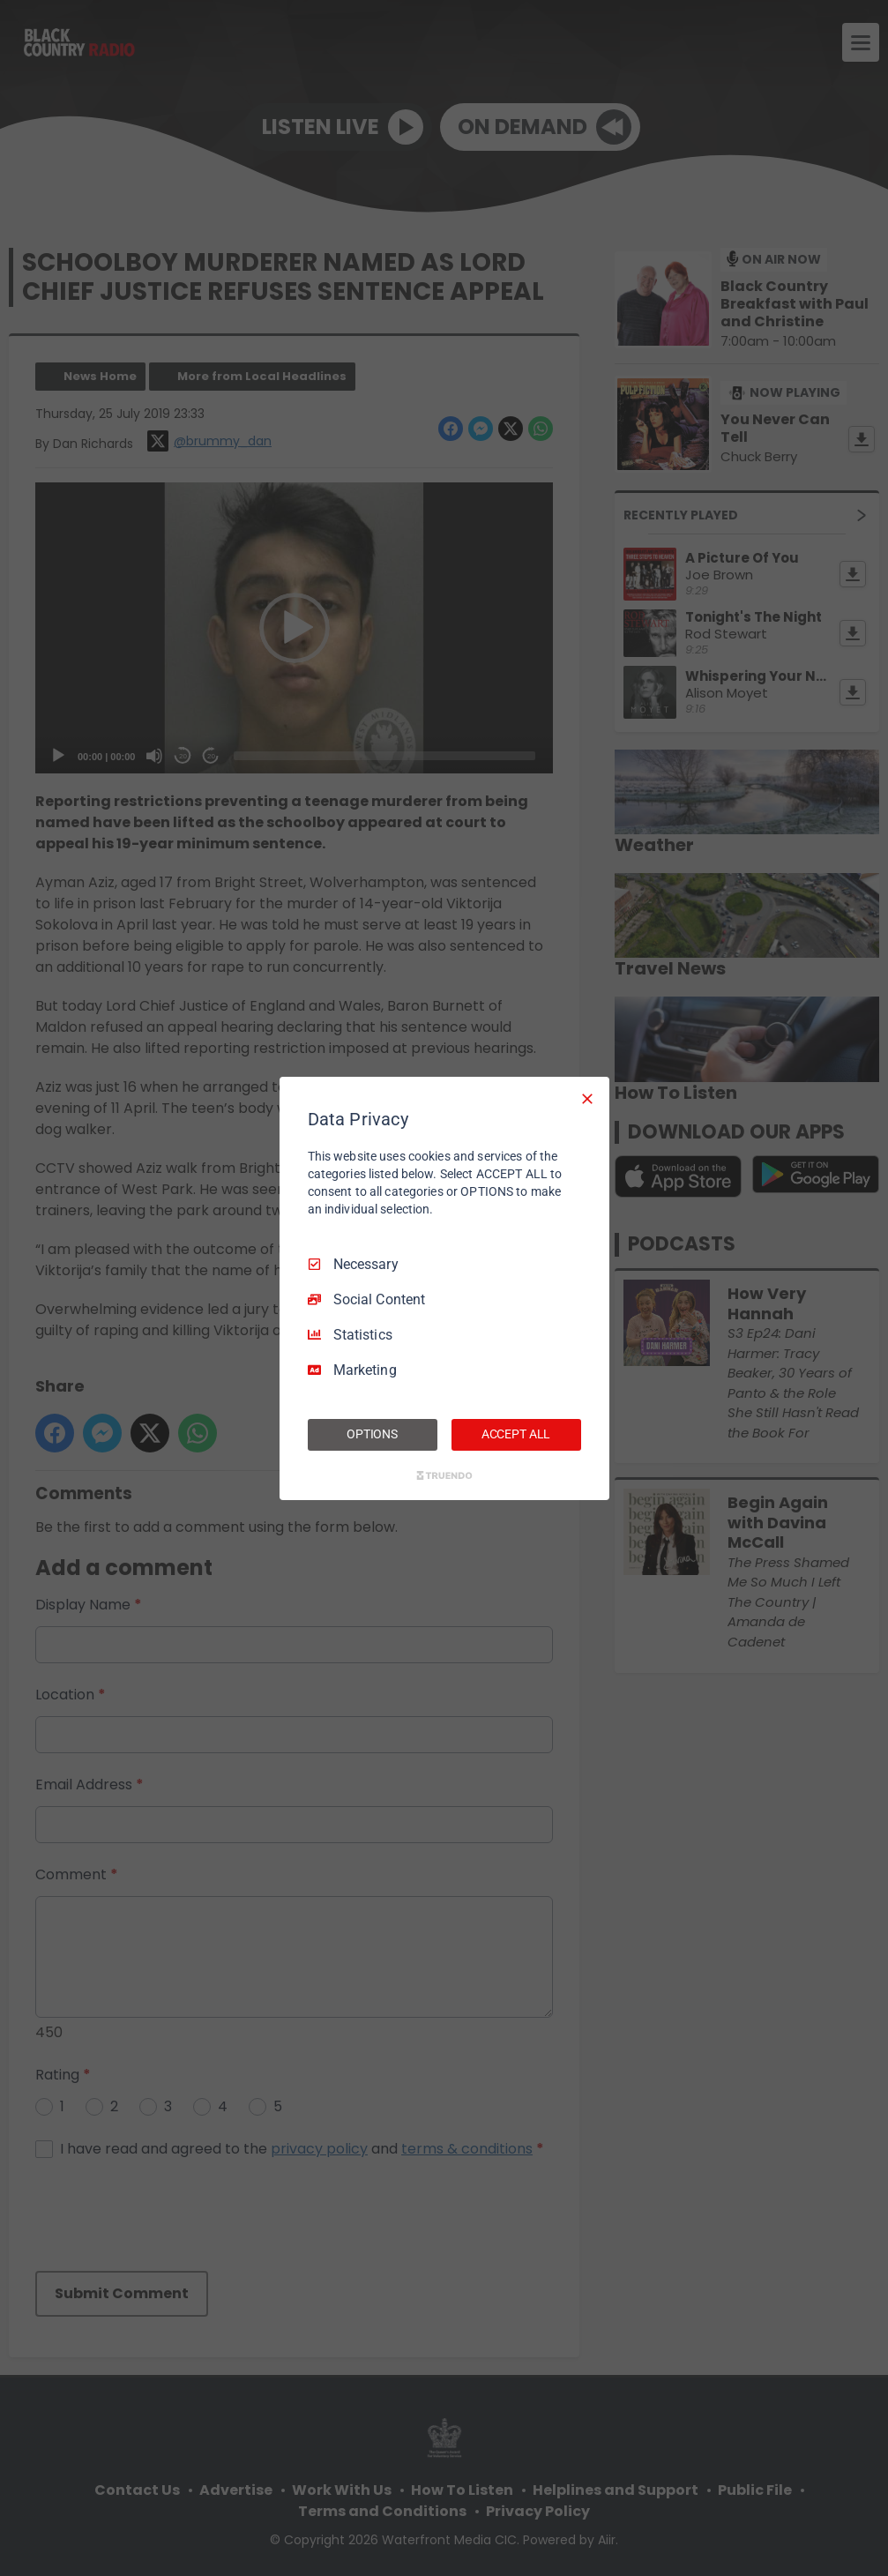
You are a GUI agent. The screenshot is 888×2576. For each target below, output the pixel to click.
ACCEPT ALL (516, 1434)
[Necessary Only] (587, 1098)
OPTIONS (372, 1434)
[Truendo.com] (444, 1475)
